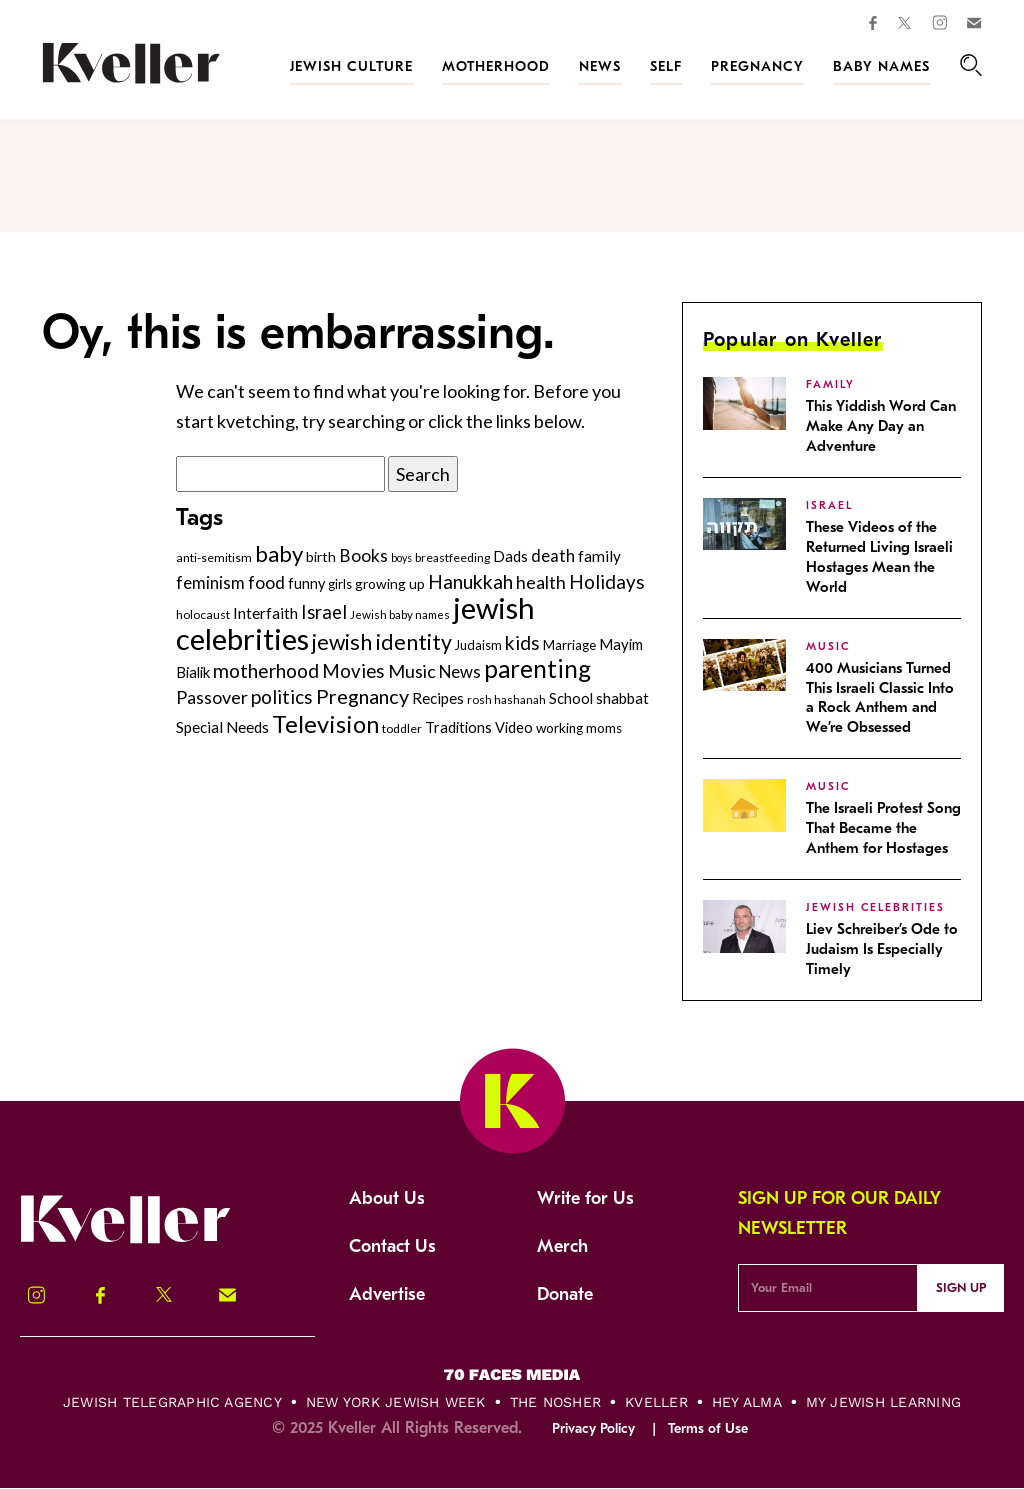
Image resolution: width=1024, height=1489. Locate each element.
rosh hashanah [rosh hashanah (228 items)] (506, 699)
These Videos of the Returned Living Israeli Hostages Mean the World (879, 557)
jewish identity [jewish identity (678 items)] (382, 642)
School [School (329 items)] (571, 698)
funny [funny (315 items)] (306, 583)
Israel (829, 505)
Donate (565, 1294)
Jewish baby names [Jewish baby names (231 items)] (400, 614)
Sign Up (961, 1287)
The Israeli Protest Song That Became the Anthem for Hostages (883, 828)
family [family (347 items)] (599, 556)
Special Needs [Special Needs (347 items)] (222, 727)
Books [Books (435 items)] (363, 555)
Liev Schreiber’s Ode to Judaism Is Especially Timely (882, 949)
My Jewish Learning (883, 1402)
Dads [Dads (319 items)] (510, 556)
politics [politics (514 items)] (282, 696)
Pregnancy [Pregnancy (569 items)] (362, 696)
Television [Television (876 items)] (325, 724)
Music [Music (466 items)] (412, 671)
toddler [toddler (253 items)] (402, 728)
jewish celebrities (875, 907)
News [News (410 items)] (460, 671)
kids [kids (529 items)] (522, 642)
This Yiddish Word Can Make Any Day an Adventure (881, 426)
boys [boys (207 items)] (401, 557)
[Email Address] (827, 1288)
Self (666, 66)
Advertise (387, 1294)
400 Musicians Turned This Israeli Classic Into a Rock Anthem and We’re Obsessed (880, 698)
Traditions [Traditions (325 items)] (458, 727)
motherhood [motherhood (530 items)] (266, 670)
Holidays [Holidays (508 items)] (607, 581)
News (600, 66)
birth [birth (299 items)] (321, 556)
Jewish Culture (351, 66)
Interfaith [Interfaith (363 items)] (265, 613)
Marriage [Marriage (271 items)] (569, 645)
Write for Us (585, 1198)
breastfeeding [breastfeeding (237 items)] (452, 557)
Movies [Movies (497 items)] (353, 671)
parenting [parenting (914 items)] (537, 668)
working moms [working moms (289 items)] (579, 728)
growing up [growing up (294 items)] (390, 583)
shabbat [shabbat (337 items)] (622, 698)
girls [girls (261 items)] (340, 584)
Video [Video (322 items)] (514, 727)
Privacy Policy (593, 1428)
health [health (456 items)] (541, 582)
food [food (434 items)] (266, 582)
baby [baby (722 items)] (279, 553)
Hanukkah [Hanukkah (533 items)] (470, 581)
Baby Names (881, 66)
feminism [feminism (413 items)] (210, 582)
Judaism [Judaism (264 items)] (478, 645)
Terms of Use (708, 1428)
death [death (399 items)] (553, 556)
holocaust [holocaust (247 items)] (203, 614)
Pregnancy (757, 66)
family (830, 384)
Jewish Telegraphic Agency (172, 1402)
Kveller (656, 1402)
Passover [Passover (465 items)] (212, 697)
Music (828, 646)
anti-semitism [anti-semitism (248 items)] (214, 557)
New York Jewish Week (396, 1402)
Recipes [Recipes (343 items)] (438, 698)
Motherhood (496, 66)
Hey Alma (747, 1402)
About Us (387, 1198)
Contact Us (392, 1246)
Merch (562, 1246)
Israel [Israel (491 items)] (324, 612)
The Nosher (555, 1402)
